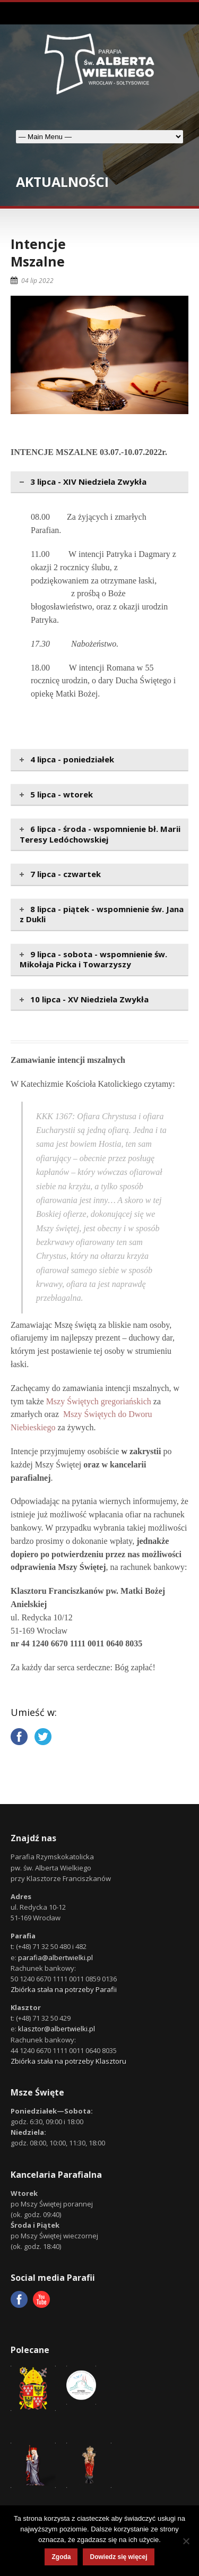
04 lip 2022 (37, 280)
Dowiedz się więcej (118, 2557)
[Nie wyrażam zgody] (185, 2541)
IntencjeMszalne (38, 252)
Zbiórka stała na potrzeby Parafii (64, 1989)
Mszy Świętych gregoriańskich (98, 1401)
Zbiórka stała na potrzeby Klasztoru (68, 2061)
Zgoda (61, 2557)
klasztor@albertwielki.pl (56, 2028)
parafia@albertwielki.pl (55, 1957)
